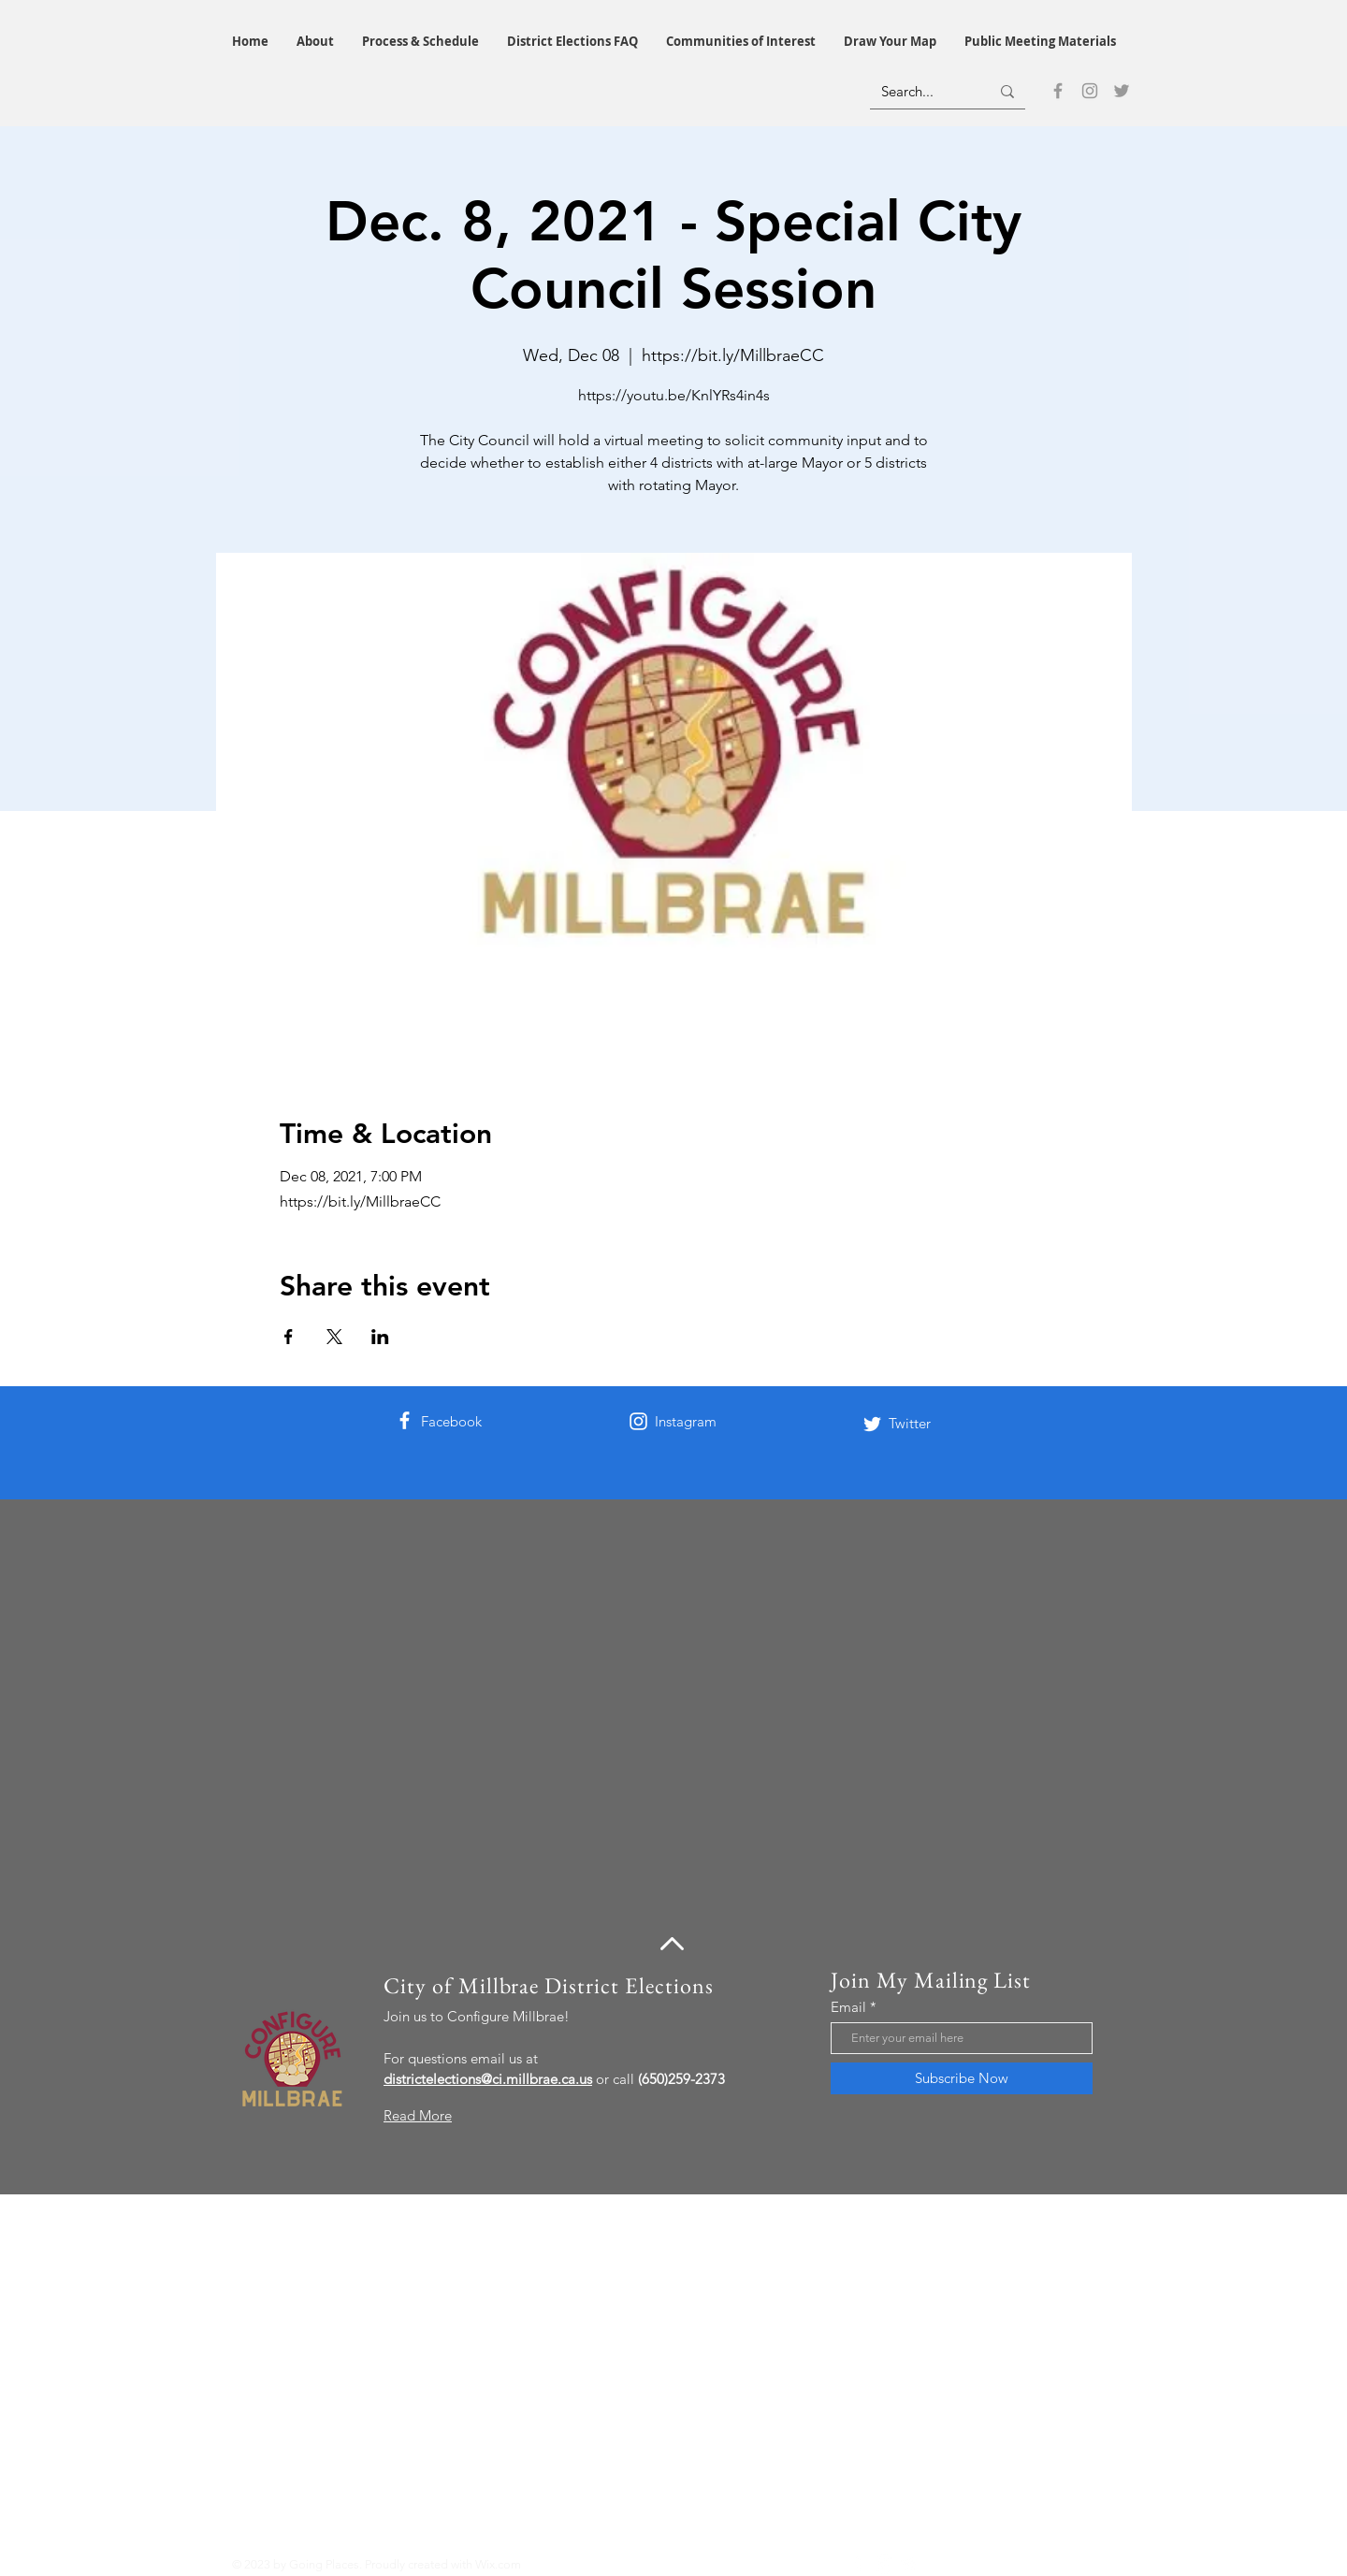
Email (848, 2007)
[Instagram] (1089, 90)
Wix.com (498, 2564)
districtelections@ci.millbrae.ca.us (488, 2079)
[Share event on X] (334, 1336)
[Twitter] (1121, 90)
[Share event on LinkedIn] (380, 1336)
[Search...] (921, 91)
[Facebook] (1058, 90)
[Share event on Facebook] (288, 1336)
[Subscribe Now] (962, 2078)
